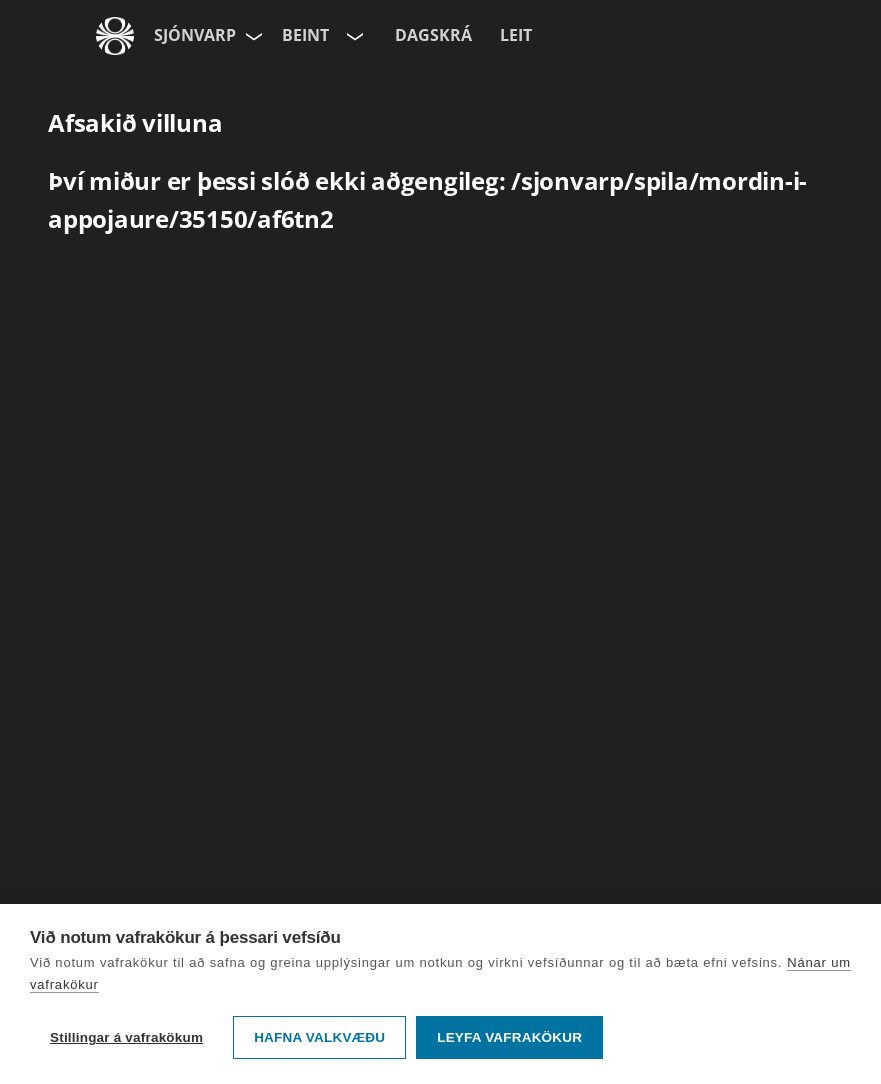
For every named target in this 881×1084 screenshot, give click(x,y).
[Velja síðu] (252, 36)
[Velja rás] (353, 36)
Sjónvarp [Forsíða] (195, 35)
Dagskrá (433, 35)
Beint (305, 35)
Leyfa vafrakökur (509, 1037)
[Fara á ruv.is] (115, 36)
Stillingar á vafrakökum (126, 1037)
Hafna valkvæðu (319, 1037)
